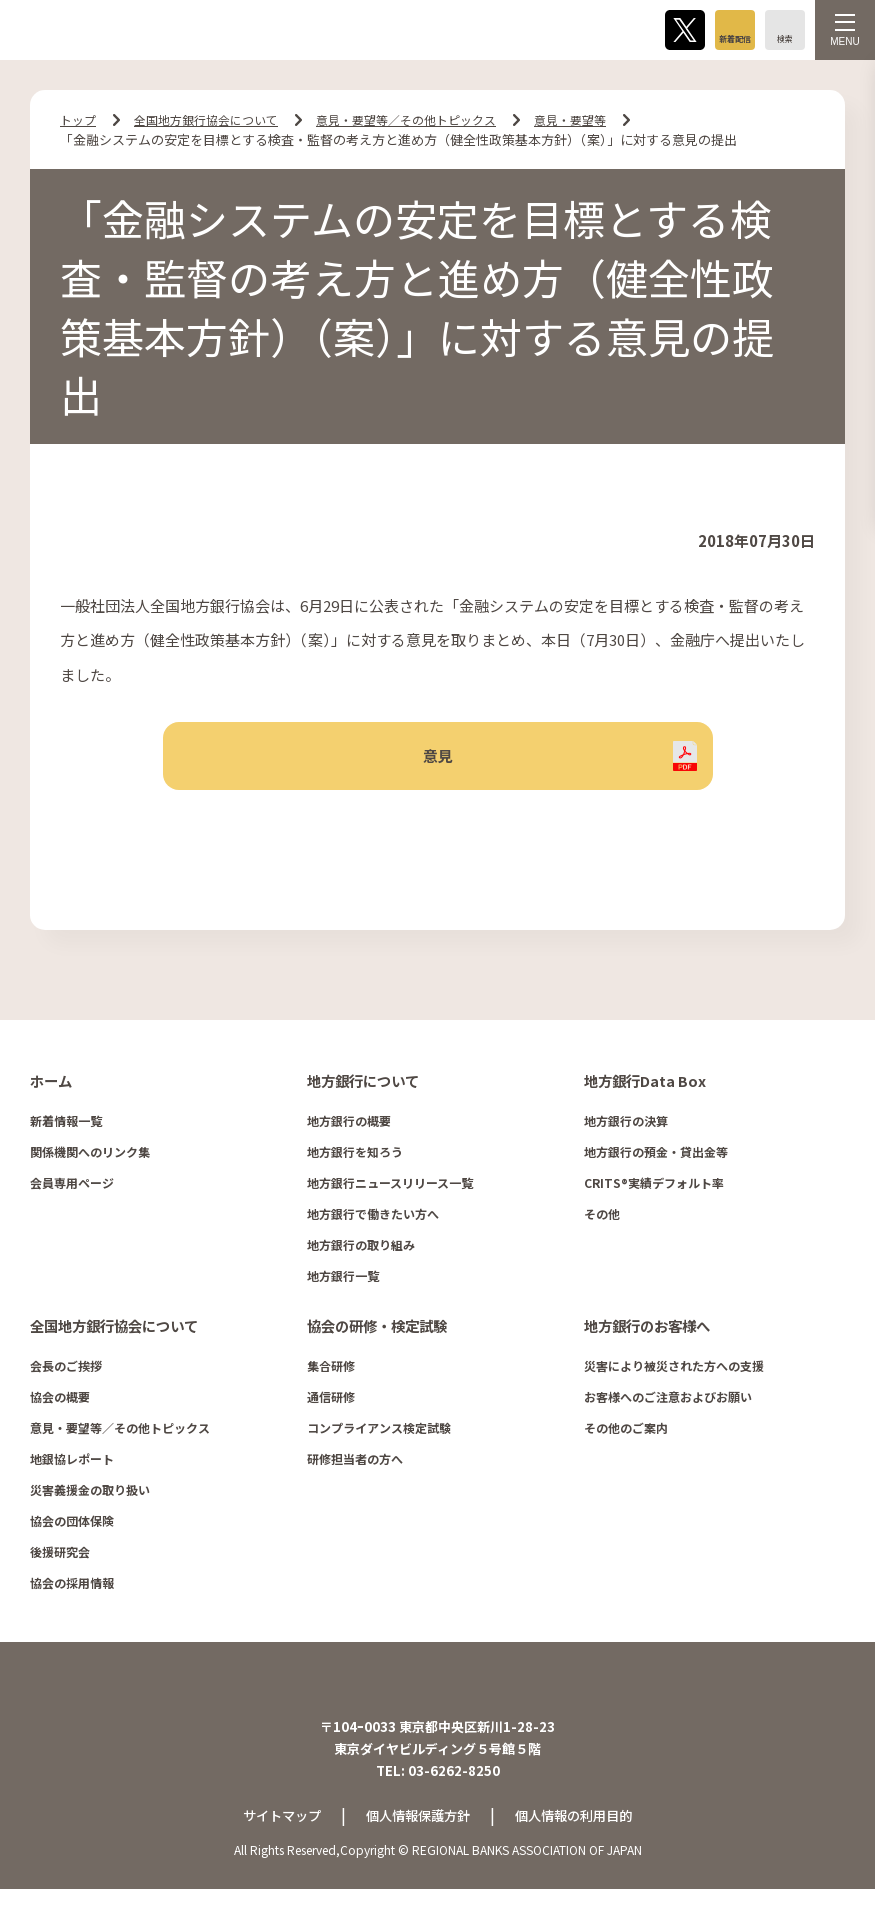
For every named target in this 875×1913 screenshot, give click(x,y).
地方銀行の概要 (349, 1131)
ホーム (51, 1092)
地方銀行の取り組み (361, 1255)
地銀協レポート (72, 1468)
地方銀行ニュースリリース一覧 (390, 1193)
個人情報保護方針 (417, 1839)
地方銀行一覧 (343, 1286)
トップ (79, 119)
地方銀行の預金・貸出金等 (656, 1162)
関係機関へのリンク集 (90, 1162)
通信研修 (331, 1406)
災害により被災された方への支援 (674, 1375)
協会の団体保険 (72, 1530)
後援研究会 (60, 1561)
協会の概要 (60, 1406)
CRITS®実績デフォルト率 (654, 1193)
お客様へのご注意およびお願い (668, 1406)
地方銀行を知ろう (355, 1162)
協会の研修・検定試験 (377, 1336)
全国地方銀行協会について (215, 119)
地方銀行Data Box (644, 1092)
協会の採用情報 (72, 1592)
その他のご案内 (626, 1437)
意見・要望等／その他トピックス (428, 119)
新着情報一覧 (66, 1131)
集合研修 (331, 1375)
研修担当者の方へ (355, 1468)
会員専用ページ (72, 1193)
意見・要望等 (603, 119)
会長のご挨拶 (66, 1375)
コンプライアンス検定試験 (379, 1437)
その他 (602, 1224)
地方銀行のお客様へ (647, 1336)
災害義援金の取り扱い (90, 1499)
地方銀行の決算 (626, 1131)
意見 (438, 762)
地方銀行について (363, 1092)
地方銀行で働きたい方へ (373, 1224)
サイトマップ (274, 1839)
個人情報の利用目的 (581, 1839)
